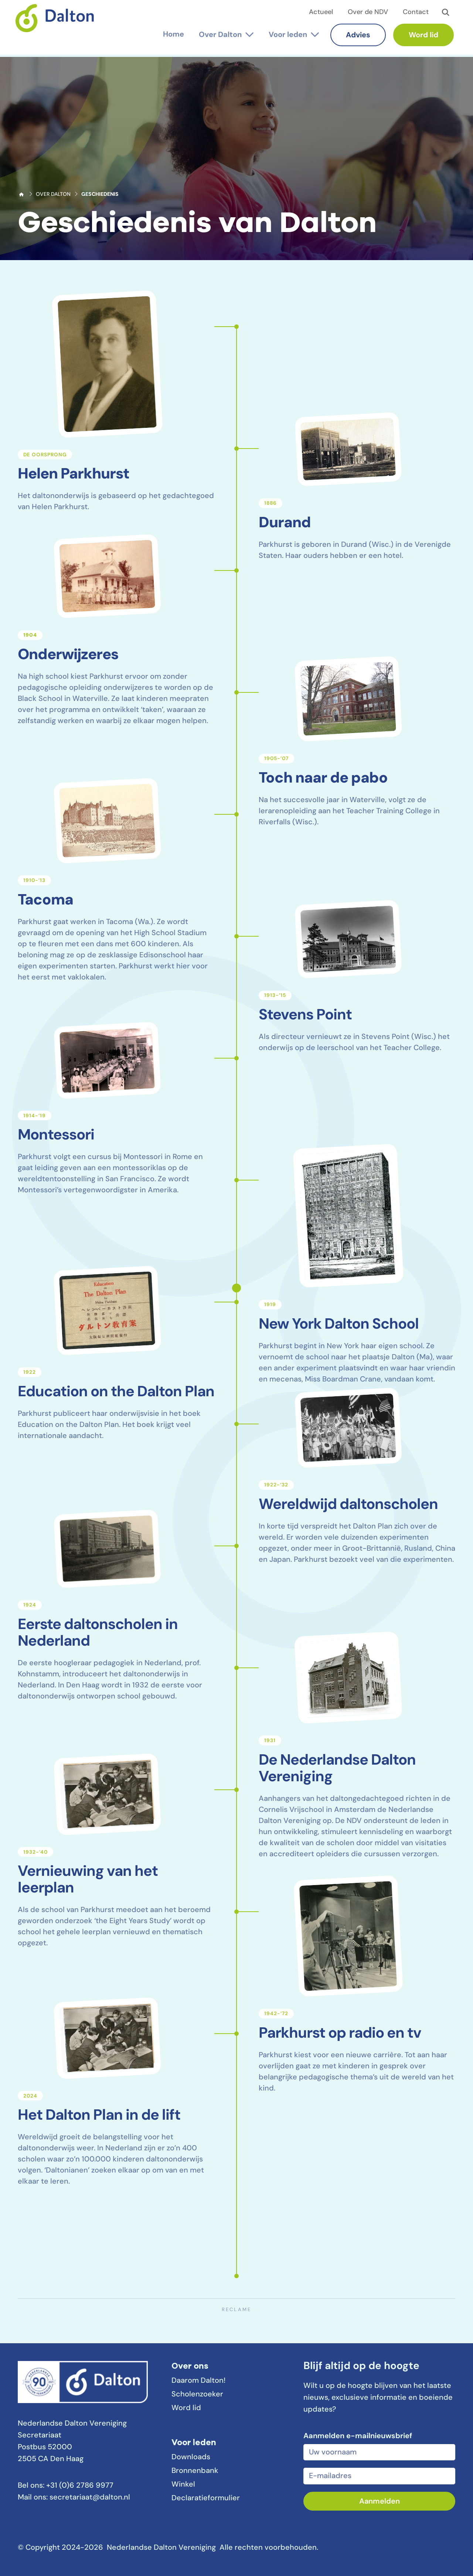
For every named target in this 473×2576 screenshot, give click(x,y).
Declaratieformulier (205, 2498)
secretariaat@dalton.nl (90, 2497)
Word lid (421, 35)
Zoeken (446, 12)
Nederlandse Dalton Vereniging (60, 25)
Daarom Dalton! (198, 2381)
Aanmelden (379, 2501)
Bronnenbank (194, 2471)
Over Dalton (53, 194)
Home (21, 194)
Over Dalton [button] (218, 35)
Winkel (183, 2484)
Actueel (321, 12)
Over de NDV (368, 12)
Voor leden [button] (285, 35)
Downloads (190, 2457)
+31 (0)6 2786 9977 (79, 2486)
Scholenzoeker (197, 2394)
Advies (356, 35)
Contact (416, 12)
